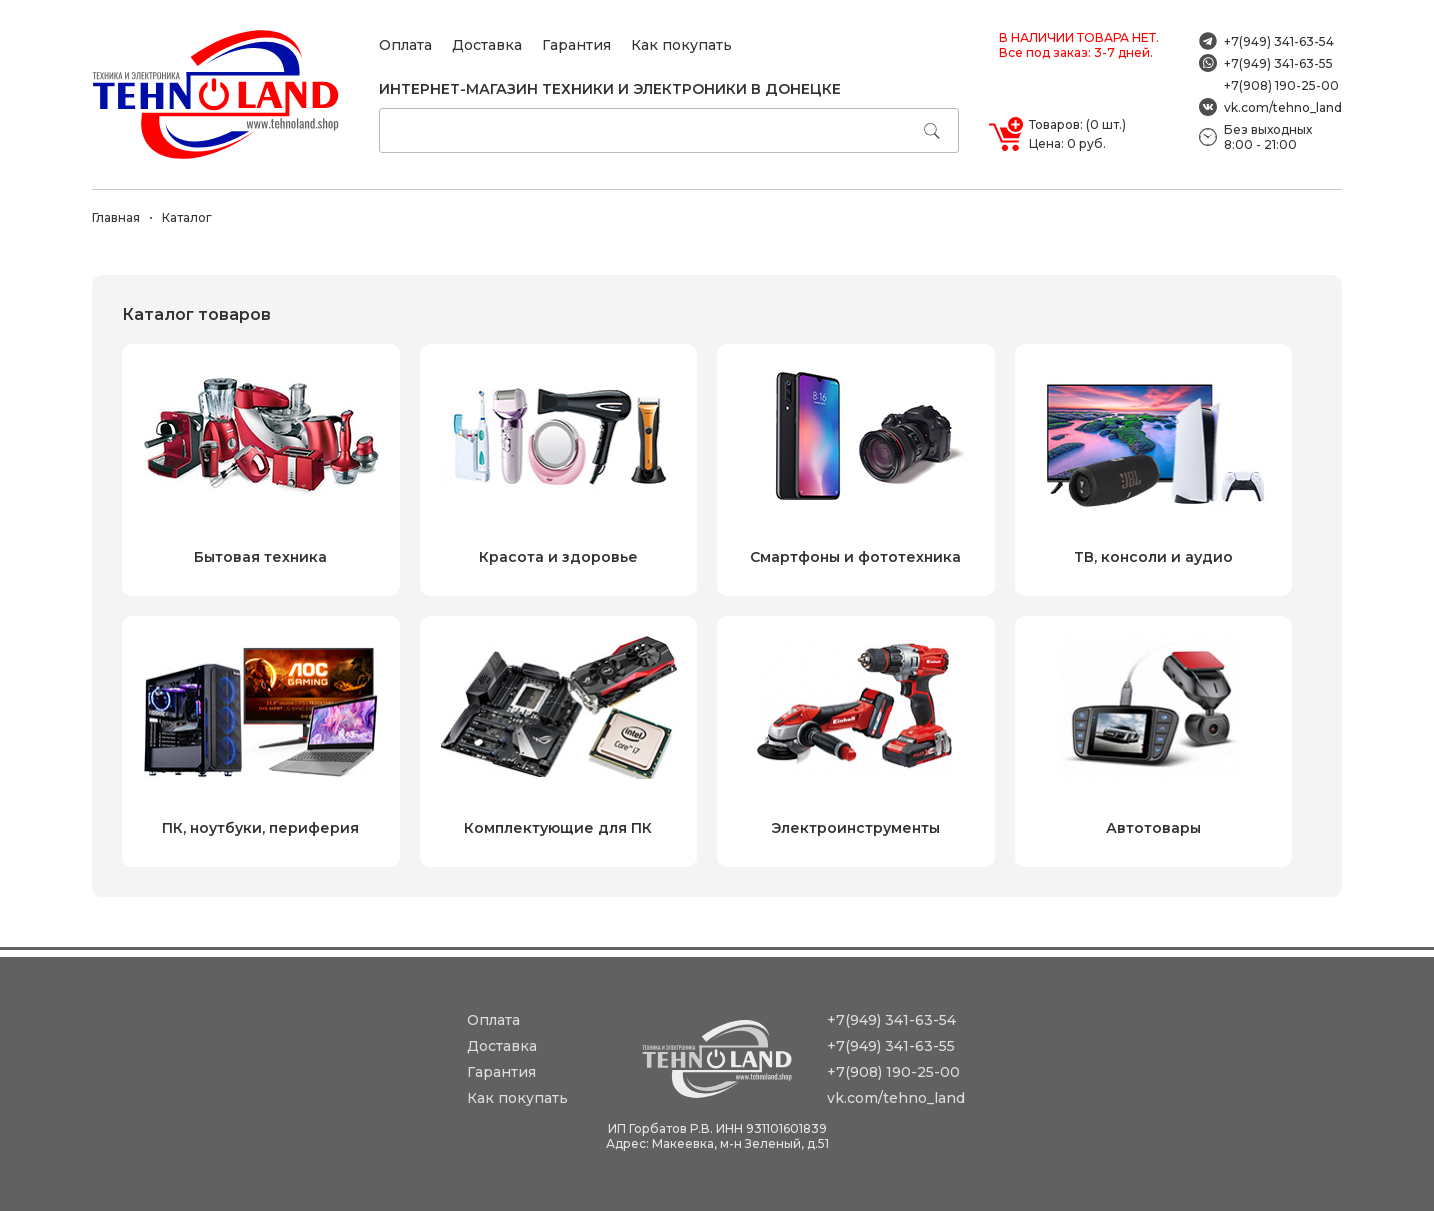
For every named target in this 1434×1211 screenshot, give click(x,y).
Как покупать (681, 45)
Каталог (187, 217)
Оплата (405, 45)
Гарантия (576, 45)
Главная (116, 217)
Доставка (487, 45)
